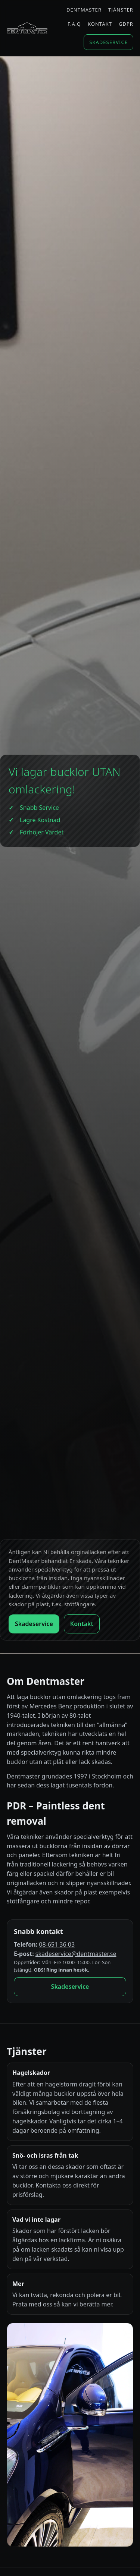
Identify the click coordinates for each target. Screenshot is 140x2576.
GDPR (126, 24)
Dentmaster (84, 9)
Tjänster (120, 9)
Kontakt (100, 24)
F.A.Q (74, 24)
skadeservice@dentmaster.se (75, 1954)
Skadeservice (108, 42)
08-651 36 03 (57, 1944)
